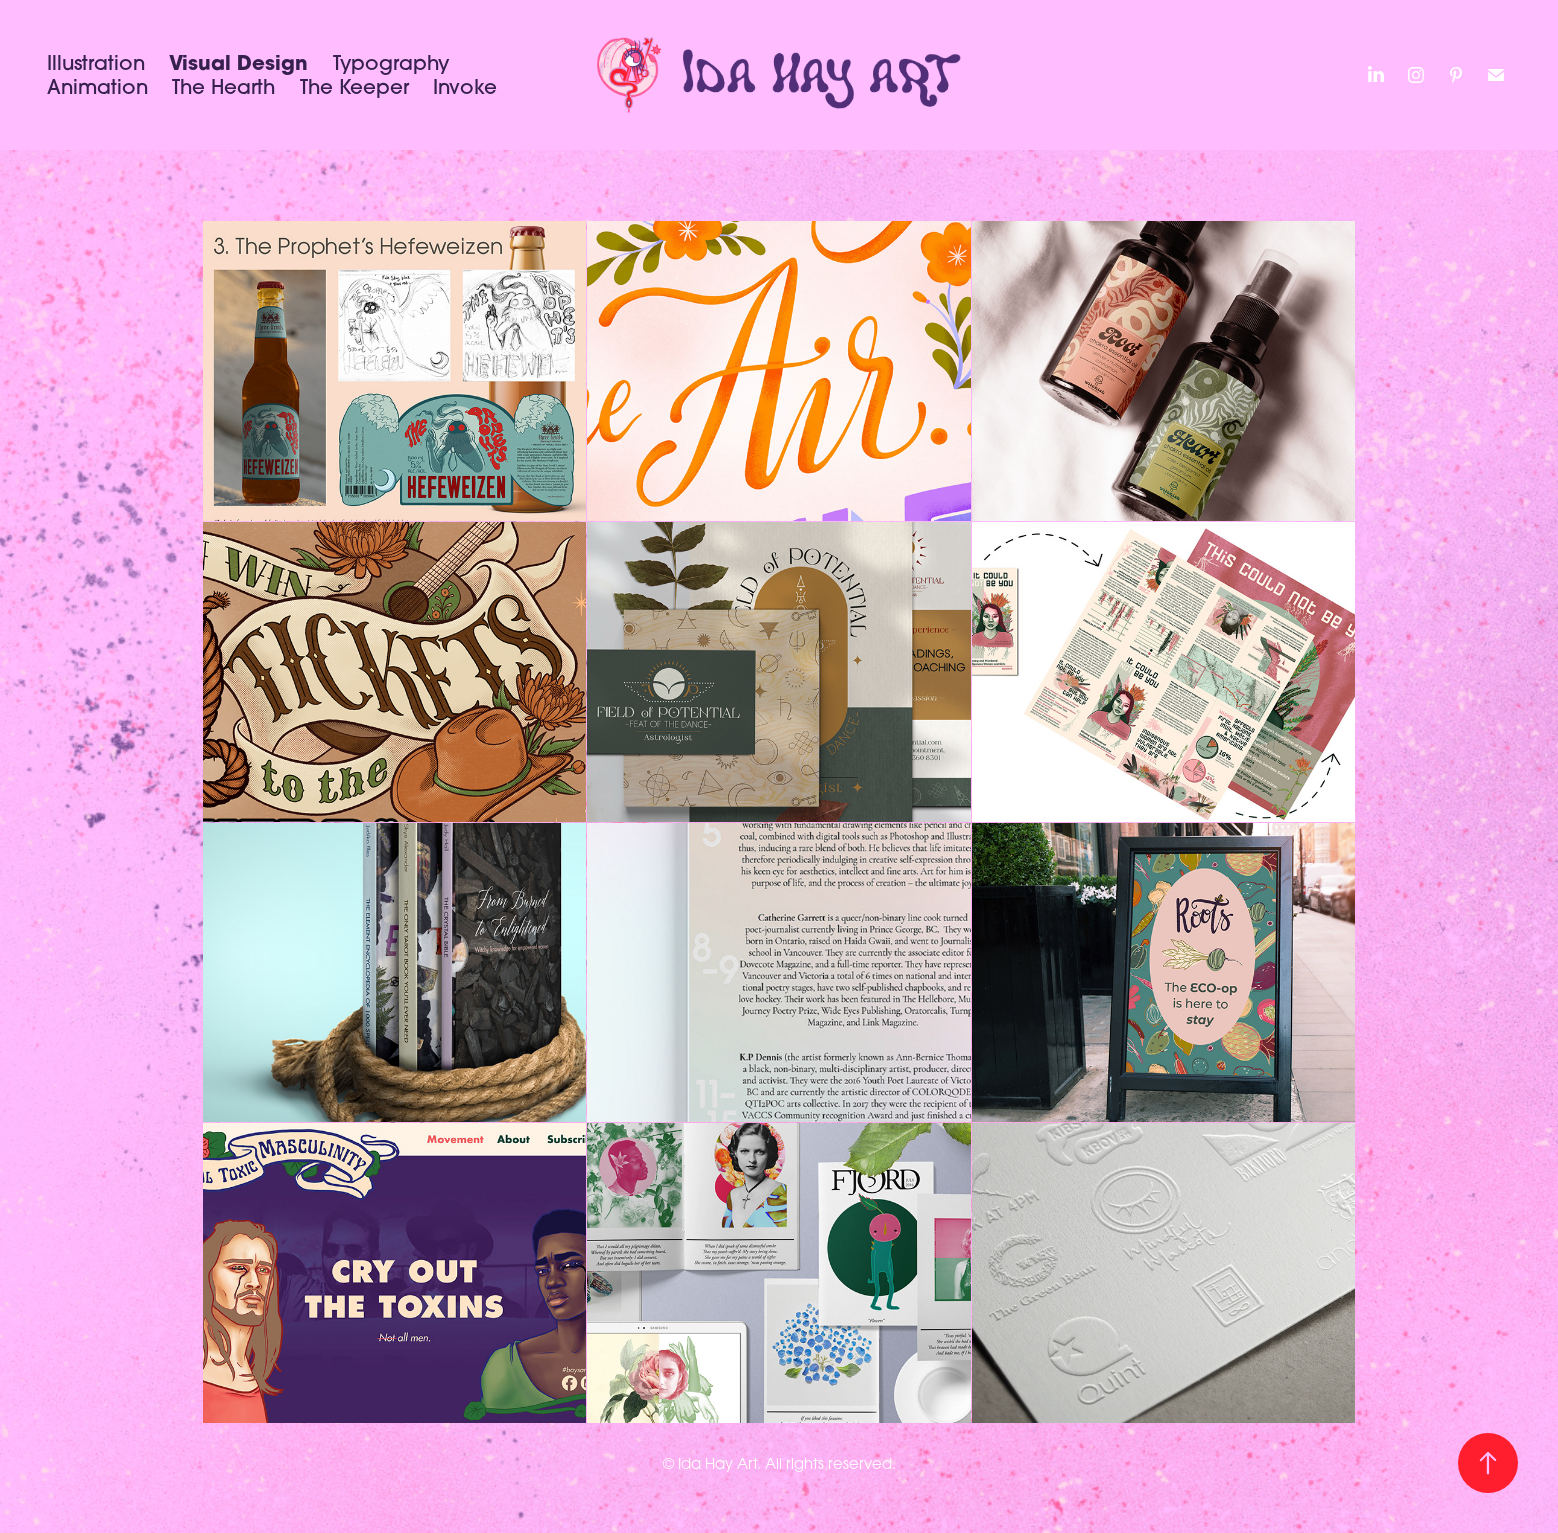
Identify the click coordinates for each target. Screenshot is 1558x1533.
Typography (391, 62)
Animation (97, 86)
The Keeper (354, 86)
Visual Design (238, 62)
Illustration (96, 62)
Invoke (465, 86)
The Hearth (223, 86)
